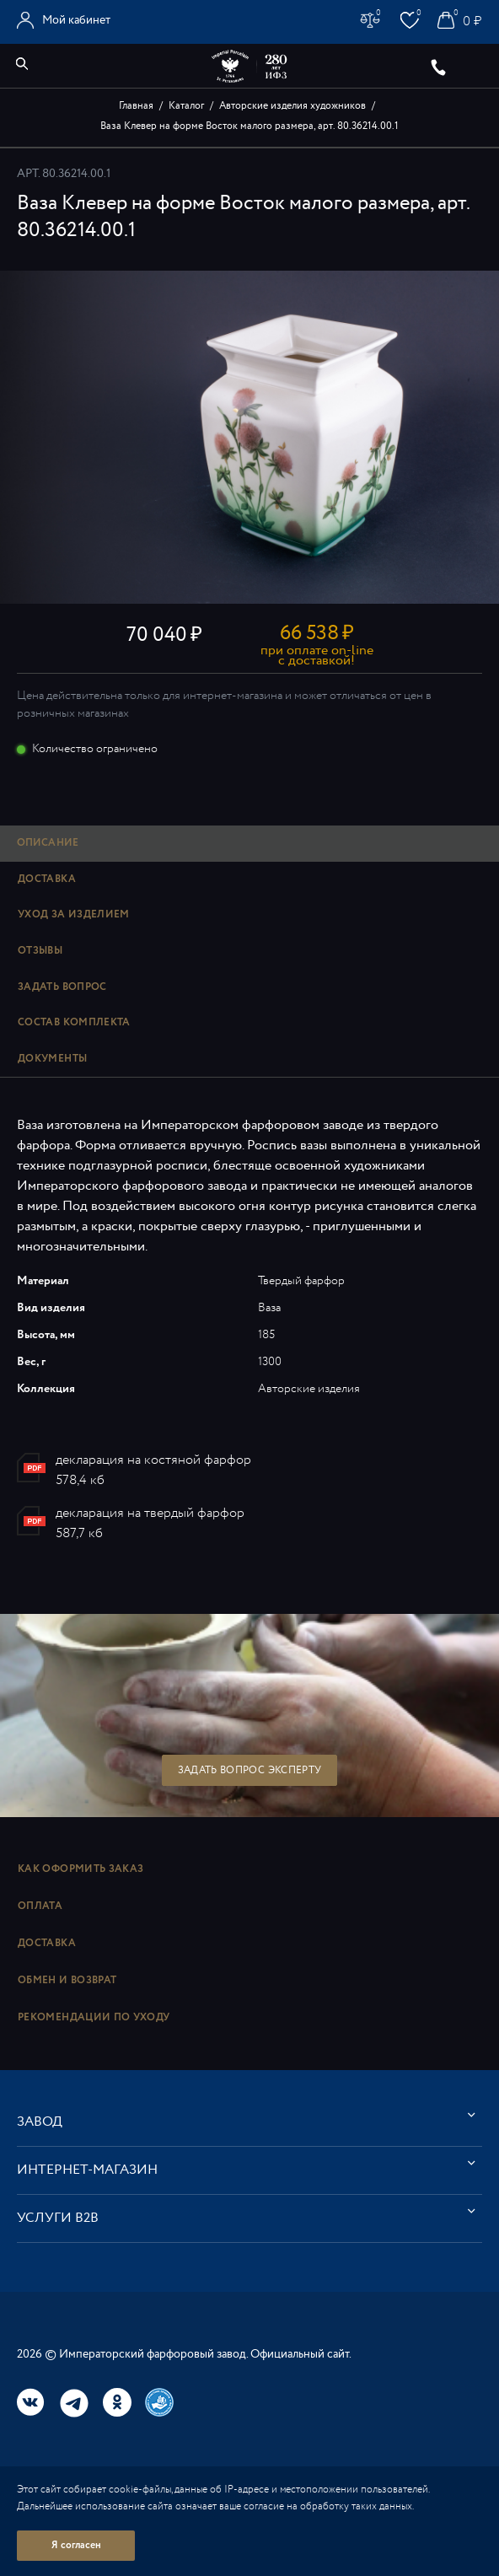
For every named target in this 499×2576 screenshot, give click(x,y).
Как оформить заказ (80, 1869)
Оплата (40, 1906)
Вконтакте (31, 2402)
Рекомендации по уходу (94, 2017)
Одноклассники (117, 2402)
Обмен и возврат (67, 1980)
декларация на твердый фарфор (150, 1513)
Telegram (74, 2403)
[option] (249, 437)
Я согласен (76, 2545)
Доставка (47, 1943)
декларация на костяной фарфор (153, 1460)
